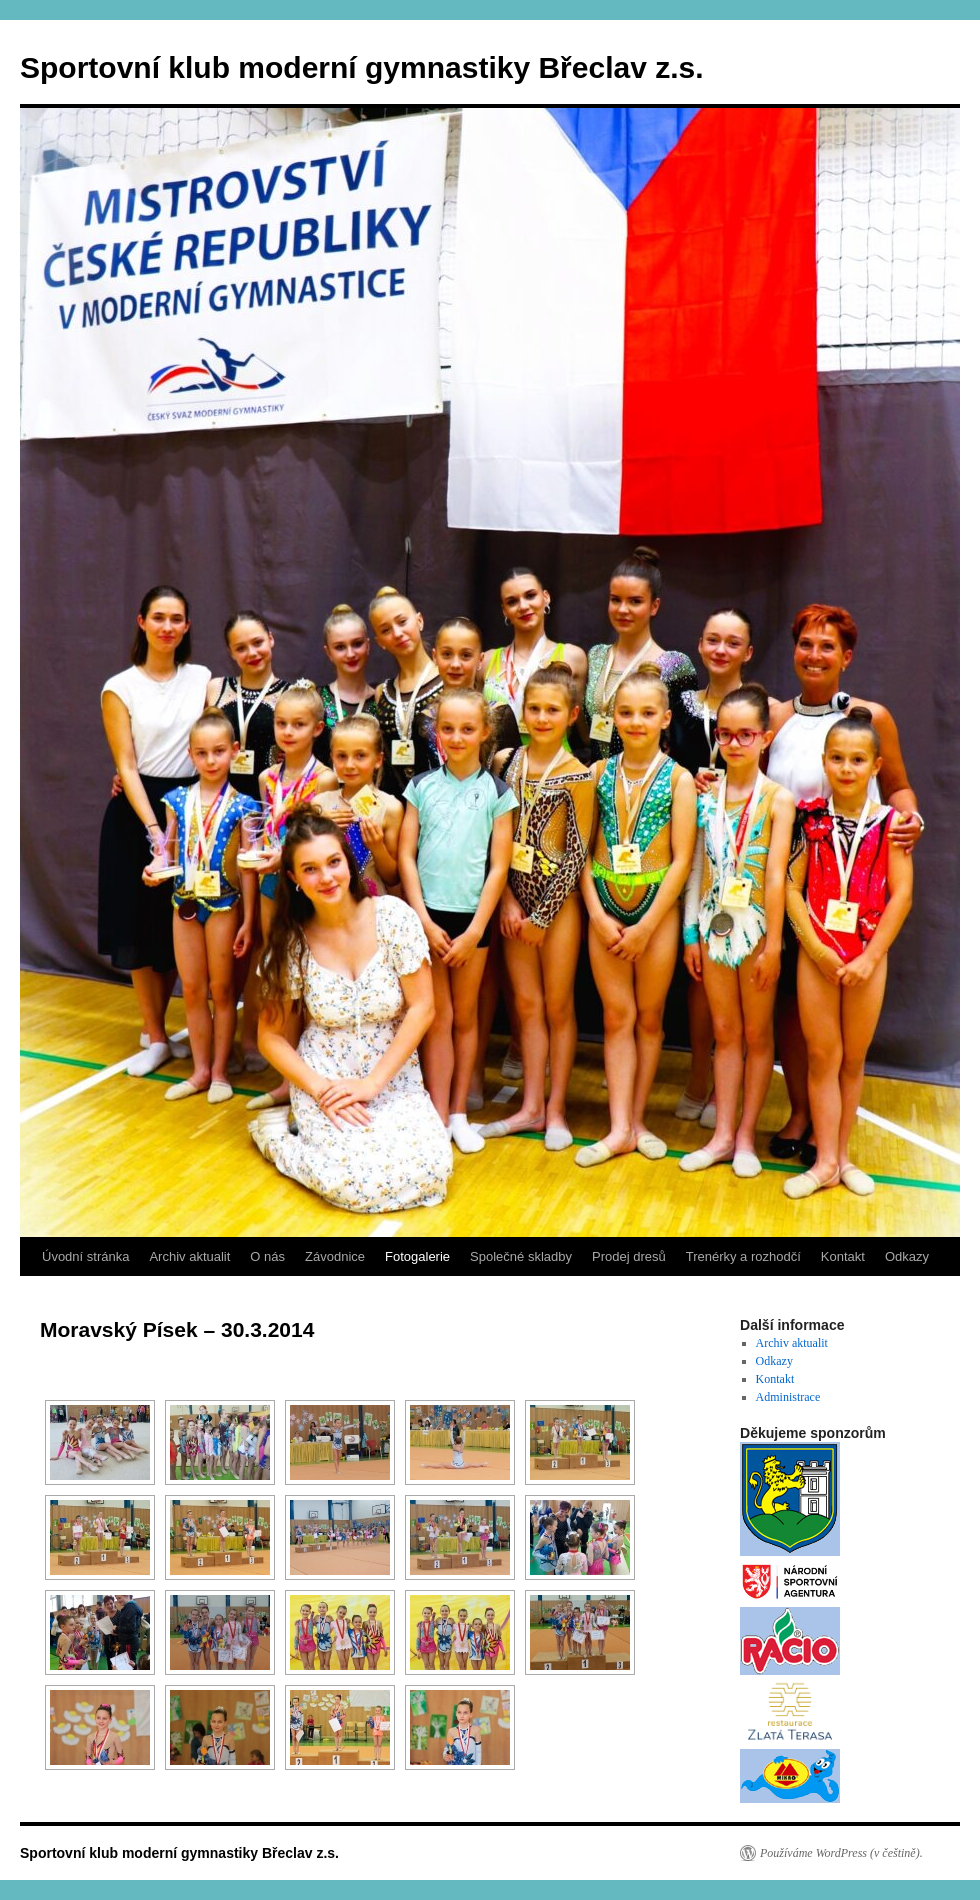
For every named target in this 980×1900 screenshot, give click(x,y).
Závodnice (335, 1256)
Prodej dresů (629, 1256)
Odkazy (907, 1256)
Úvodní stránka (85, 1256)
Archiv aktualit (189, 1256)
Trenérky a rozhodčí (743, 1256)
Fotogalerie (417, 1256)
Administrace (788, 1397)
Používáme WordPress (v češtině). (841, 1853)
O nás (267, 1256)
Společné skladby (521, 1256)
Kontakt (843, 1256)
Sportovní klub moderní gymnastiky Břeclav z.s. (362, 67)
